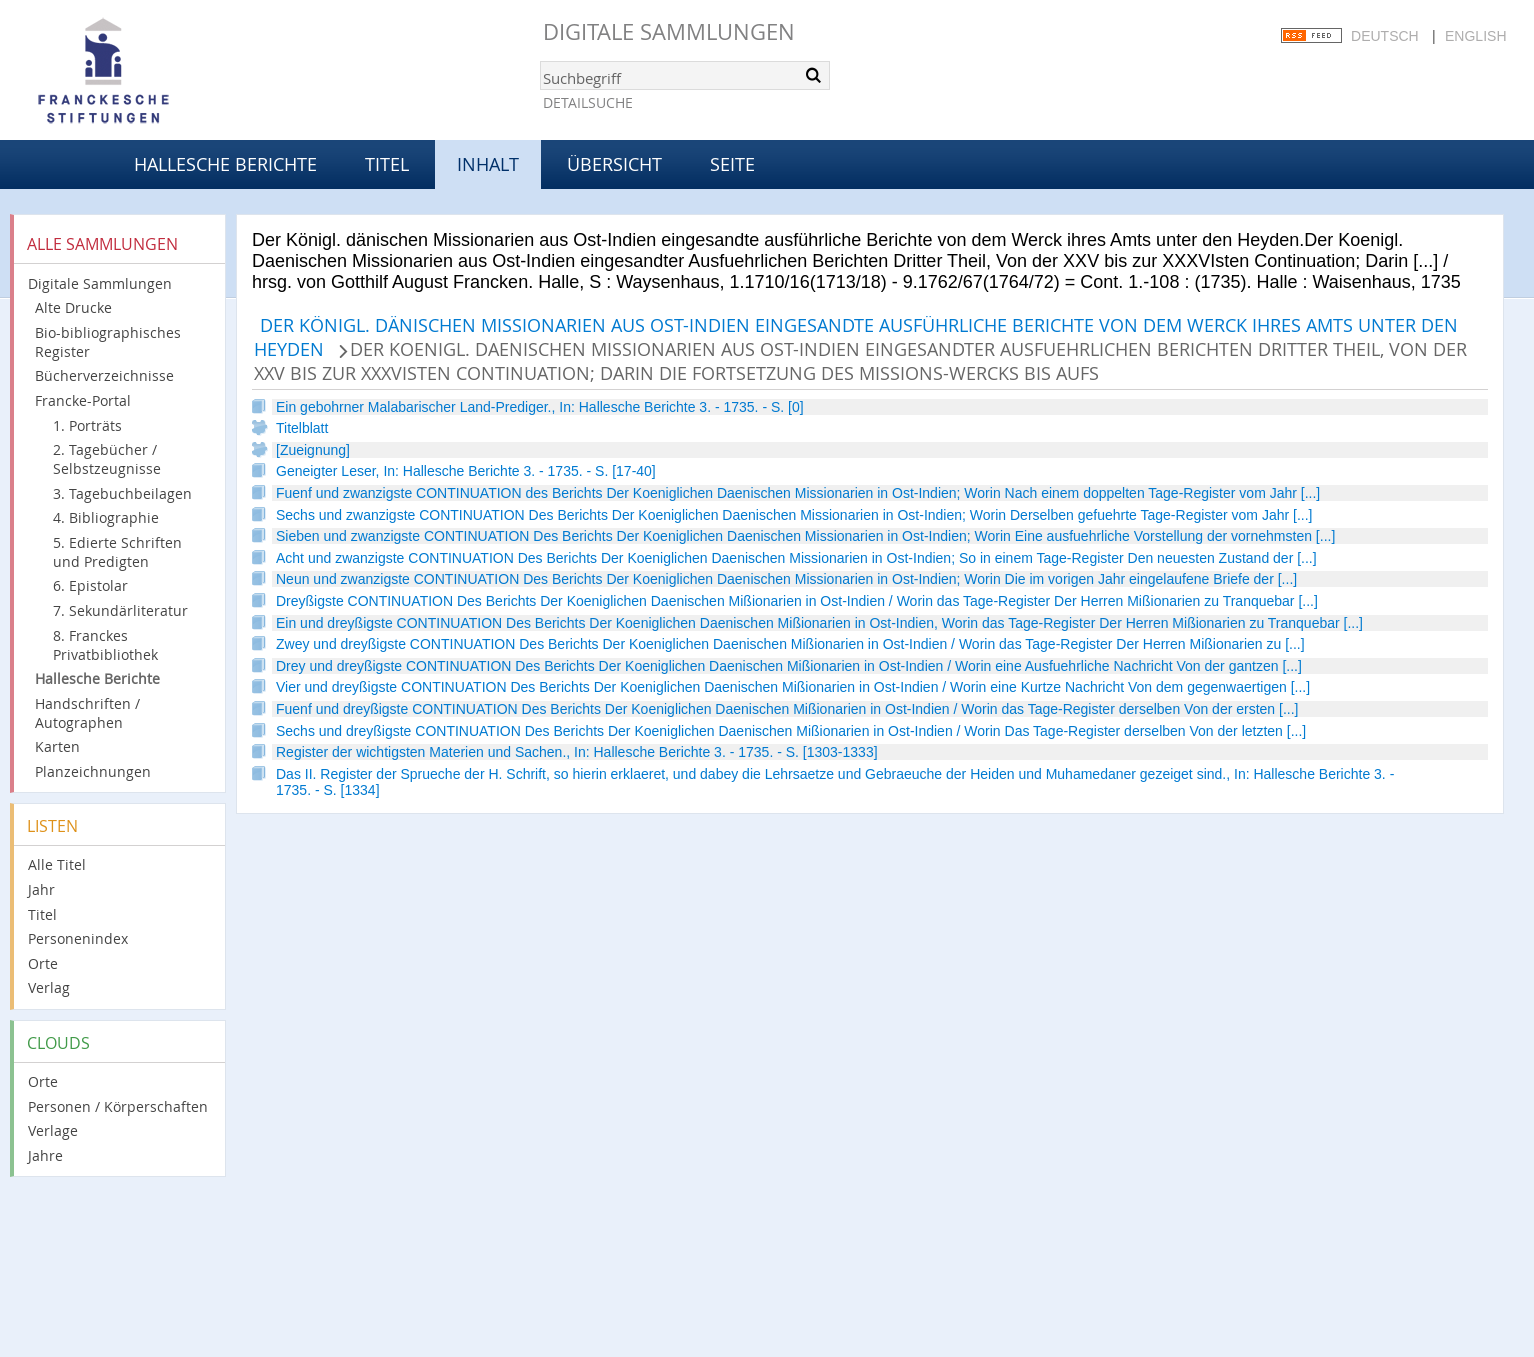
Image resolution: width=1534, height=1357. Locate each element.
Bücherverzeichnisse (104, 375)
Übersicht (614, 164)
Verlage (53, 1130)
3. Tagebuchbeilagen (122, 493)
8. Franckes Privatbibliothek (105, 645)
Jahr (41, 889)
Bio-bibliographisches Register (108, 342)
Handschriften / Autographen (87, 713)
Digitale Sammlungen (669, 31)
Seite (732, 164)
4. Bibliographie (106, 517)
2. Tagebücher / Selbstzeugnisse (107, 459)
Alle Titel (57, 864)
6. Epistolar (90, 585)
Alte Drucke (73, 307)
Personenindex (78, 938)
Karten (57, 746)
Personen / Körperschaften (118, 1106)
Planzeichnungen (93, 771)
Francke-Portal (83, 400)
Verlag (49, 987)
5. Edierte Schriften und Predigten (117, 552)
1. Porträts (87, 425)
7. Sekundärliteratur (120, 610)
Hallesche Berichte (225, 164)
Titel (387, 164)
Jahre (45, 1155)
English (1475, 36)
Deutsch (1385, 36)
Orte (43, 963)
